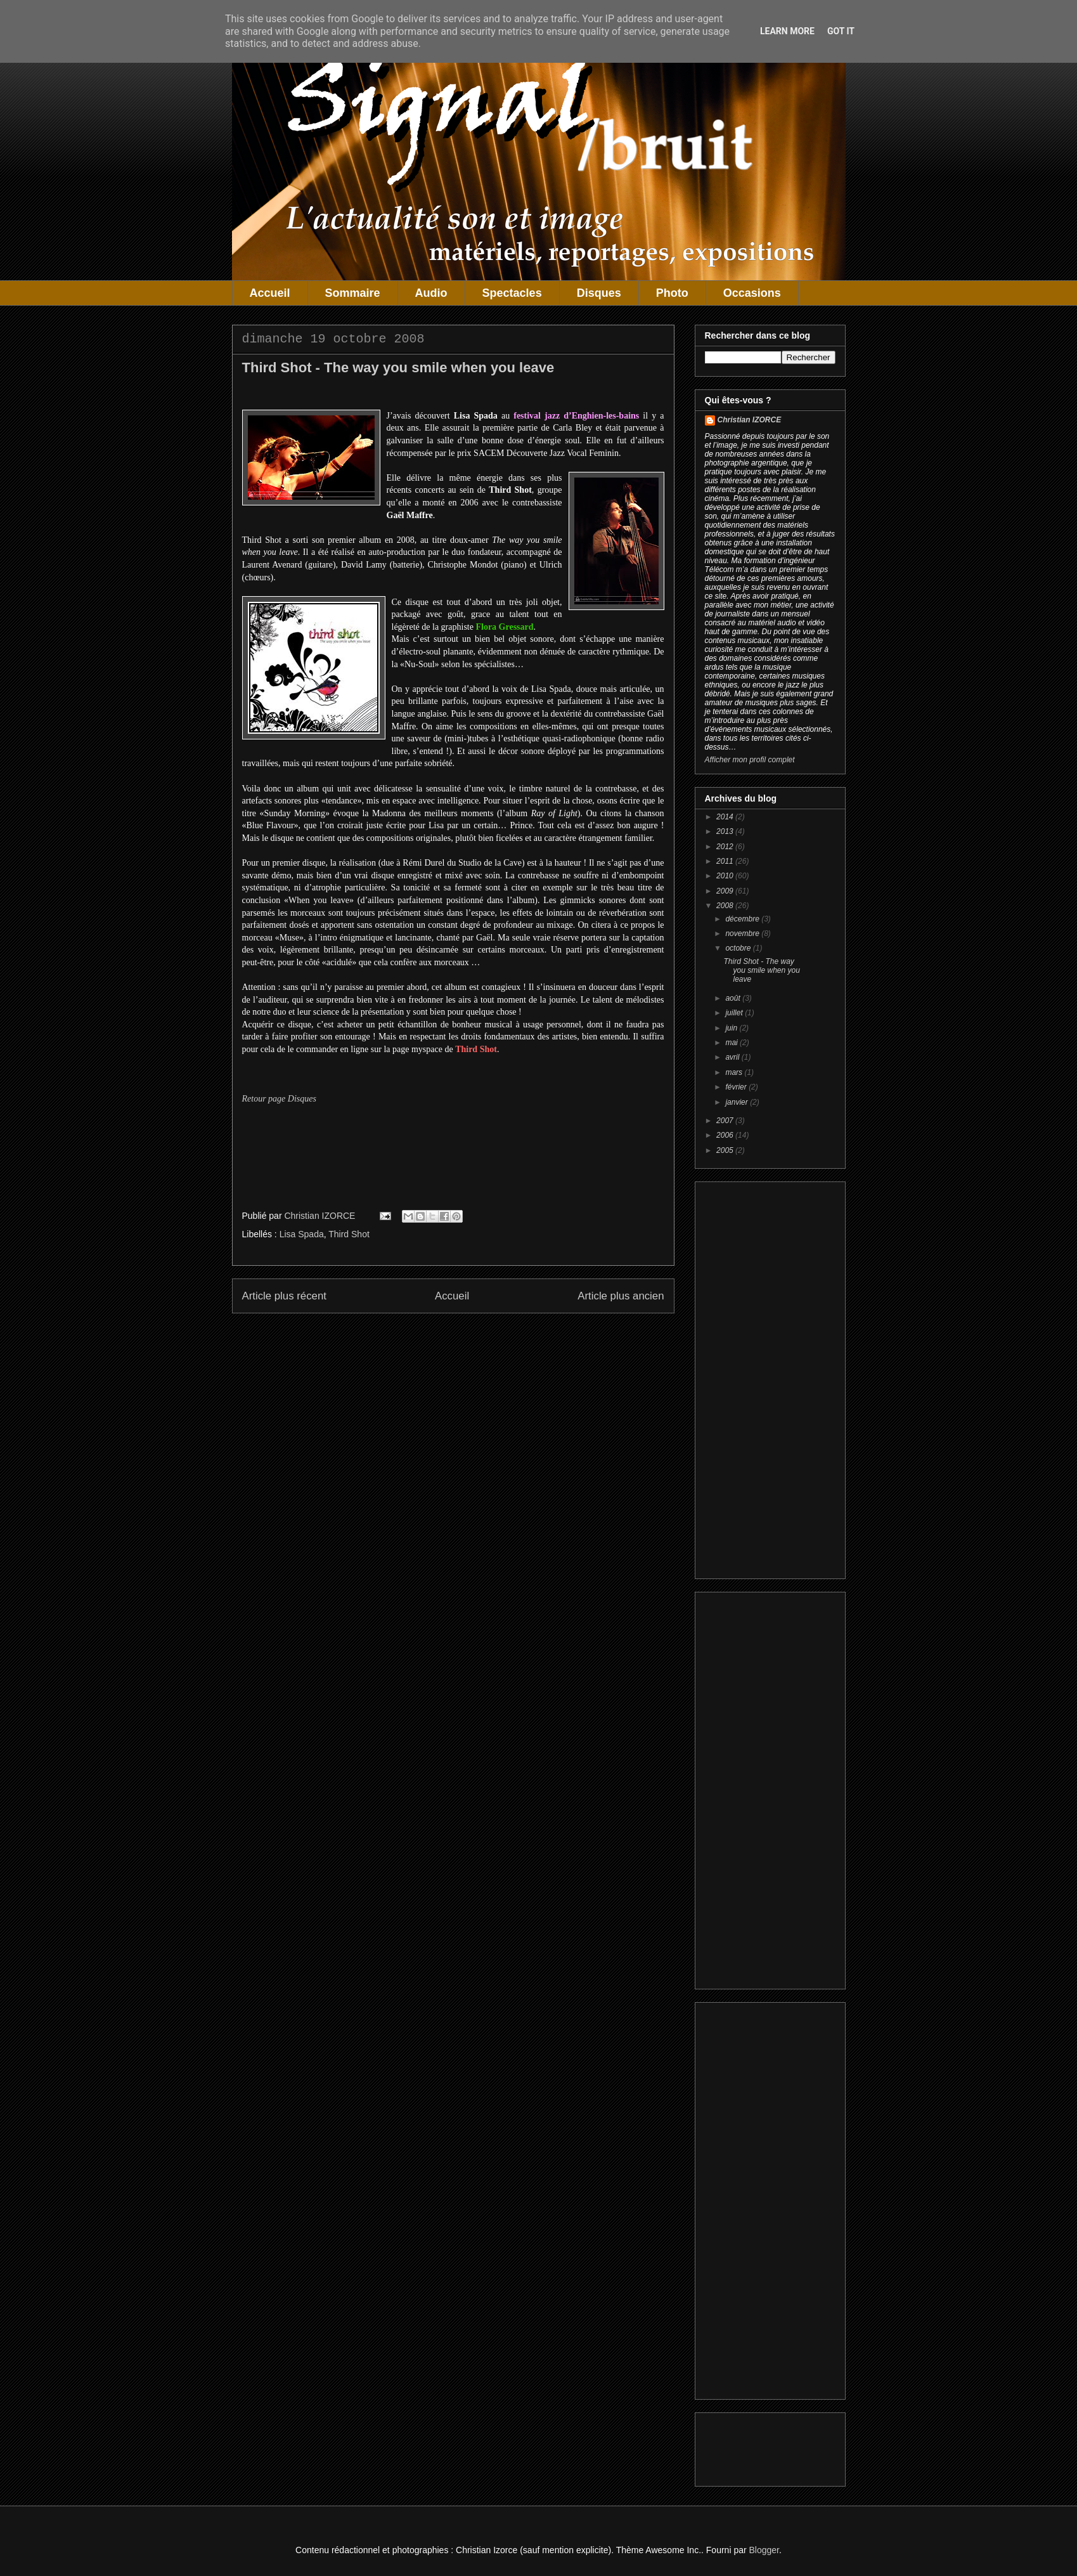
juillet (735, 1012)
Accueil (270, 293)
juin (732, 1028)
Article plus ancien (620, 1296)
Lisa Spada (302, 1234)
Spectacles (512, 293)
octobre (738, 948)
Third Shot (349, 1234)
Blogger (764, 2550)
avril (733, 1057)
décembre (743, 918)
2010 (725, 875)
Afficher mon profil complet (750, 759)
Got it (841, 31)
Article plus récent (284, 1296)
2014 (725, 816)
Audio (431, 293)
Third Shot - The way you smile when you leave (761, 970)
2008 (725, 905)
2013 (725, 831)
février (737, 1087)
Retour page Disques (279, 1098)
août (733, 998)
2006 (725, 1135)
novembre (743, 933)
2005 (725, 1150)
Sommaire (352, 293)
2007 (725, 1120)
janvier (737, 1102)
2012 (725, 846)
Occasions (752, 293)
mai (732, 1042)
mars (734, 1072)
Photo (672, 293)
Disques (599, 293)
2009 (725, 891)
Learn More (787, 31)
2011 (725, 861)
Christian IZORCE (750, 419)
